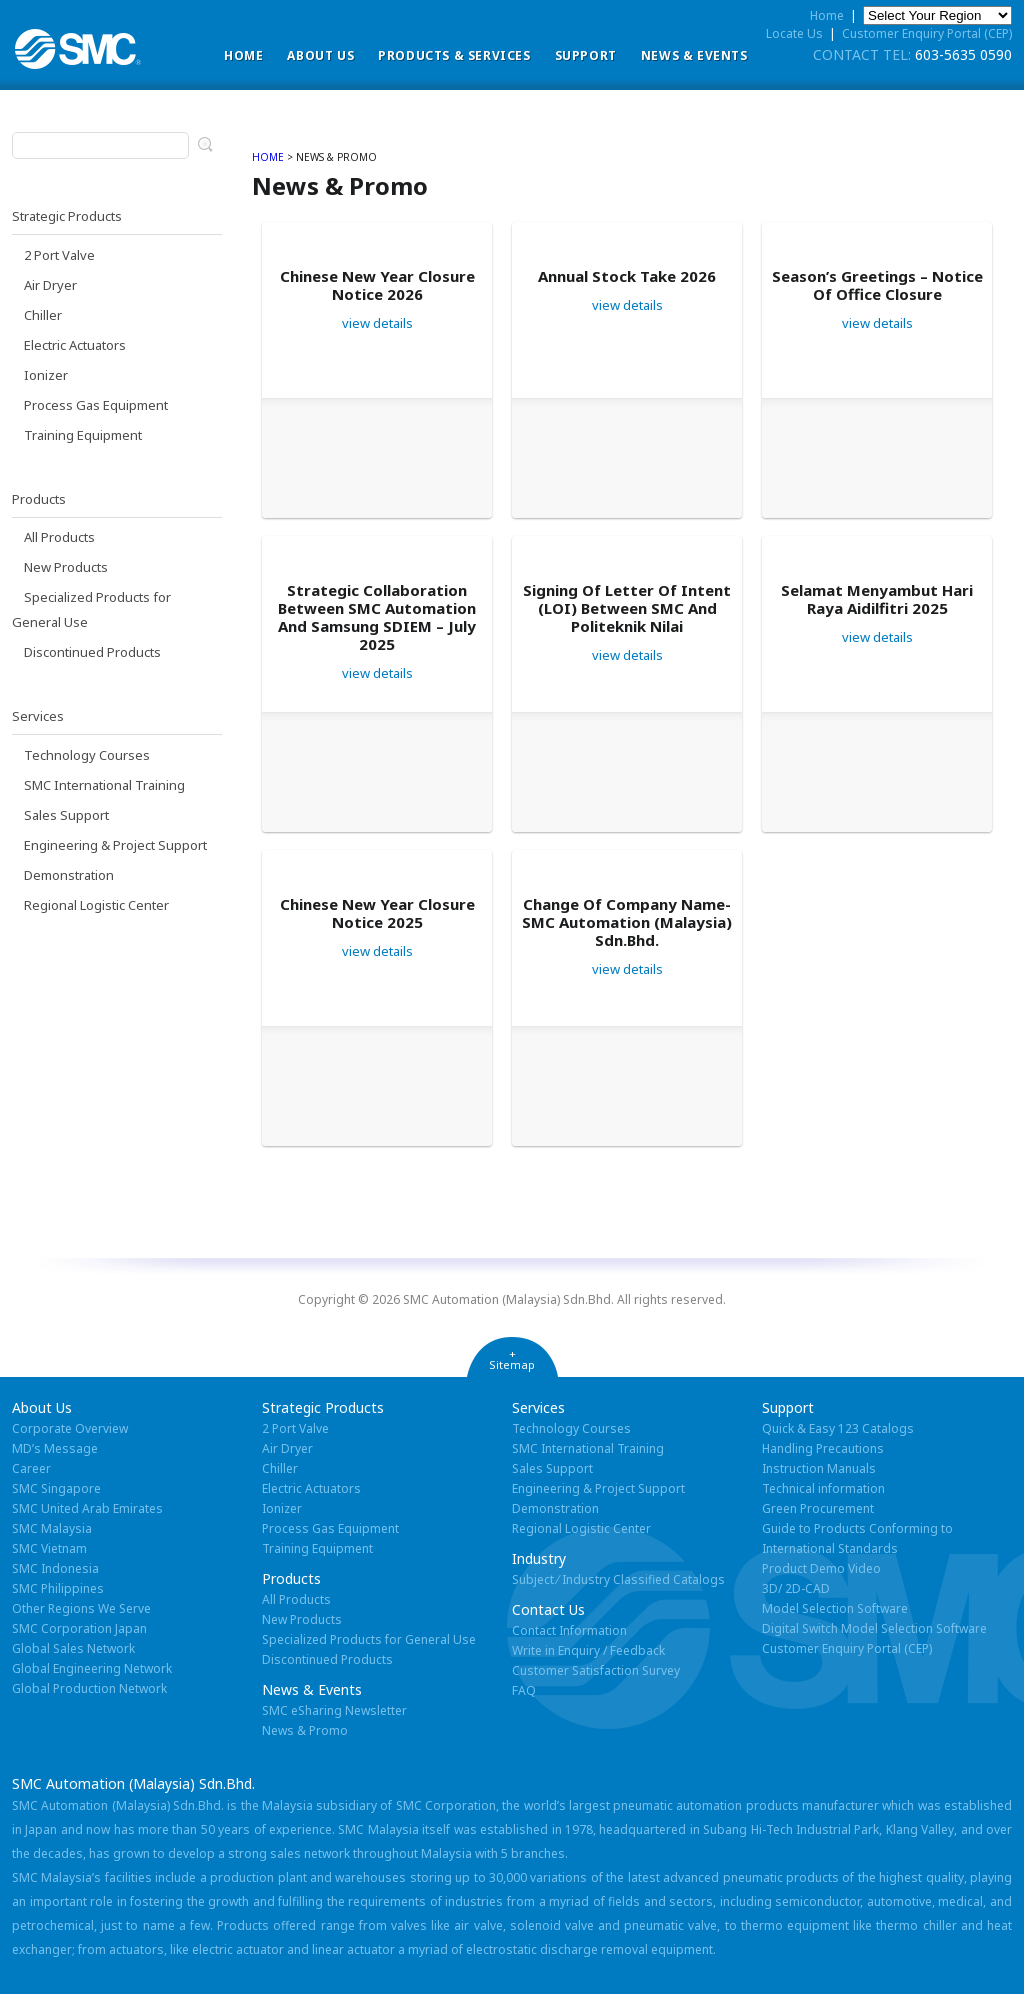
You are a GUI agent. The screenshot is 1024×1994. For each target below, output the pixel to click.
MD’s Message (55, 1448)
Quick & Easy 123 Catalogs (838, 1428)
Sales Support (66, 815)
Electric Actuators (75, 345)
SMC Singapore (56, 1488)
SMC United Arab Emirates (87, 1508)
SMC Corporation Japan (79, 1628)
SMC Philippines (58, 1588)
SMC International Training (104, 785)
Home (243, 55)
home (268, 157)
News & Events (694, 55)
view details (377, 323)
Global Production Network (89, 1688)
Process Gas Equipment (96, 405)
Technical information (823, 1488)
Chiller (43, 315)
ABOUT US (320, 55)
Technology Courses (87, 755)
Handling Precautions (823, 1448)
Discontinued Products (92, 652)
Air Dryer (50, 285)
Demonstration (69, 875)
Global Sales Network (73, 1648)
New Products (66, 567)
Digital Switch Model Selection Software (874, 1628)
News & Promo (305, 1730)
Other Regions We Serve (81, 1608)
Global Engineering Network (92, 1668)
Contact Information (569, 1630)
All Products (59, 537)
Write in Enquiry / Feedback (588, 1650)
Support (586, 55)
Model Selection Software (835, 1608)
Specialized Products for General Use (369, 1639)
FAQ (524, 1690)
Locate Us (794, 33)
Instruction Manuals (819, 1468)
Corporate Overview (70, 1428)
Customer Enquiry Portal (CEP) (927, 33)
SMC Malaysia (52, 1528)
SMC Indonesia (55, 1568)
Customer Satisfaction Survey (596, 1670)
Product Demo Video (821, 1568)
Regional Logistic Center (96, 905)
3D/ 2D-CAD (796, 1588)
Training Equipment (83, 435)
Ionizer (46, 375)
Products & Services (454, 55)
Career (31, 1468)
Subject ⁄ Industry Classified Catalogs (618, 1579)
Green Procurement (818, 1508)
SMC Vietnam (49, 1548)
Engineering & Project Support (115, 845)
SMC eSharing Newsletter (334, 1710)
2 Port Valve (59, 255)
